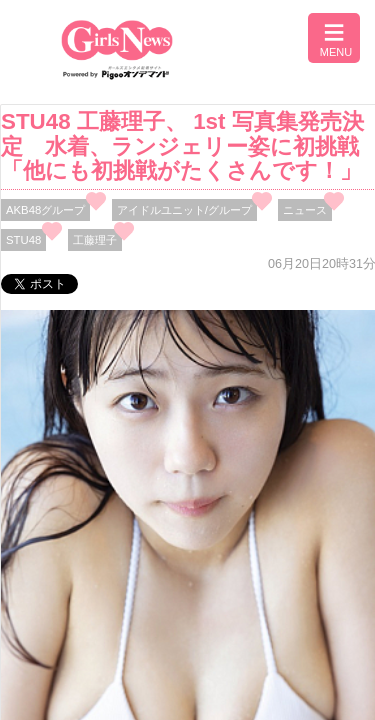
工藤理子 (95, 240)
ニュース (305, 210)
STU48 (23, 240)
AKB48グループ (45, 210)
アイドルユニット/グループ (184, 210)
